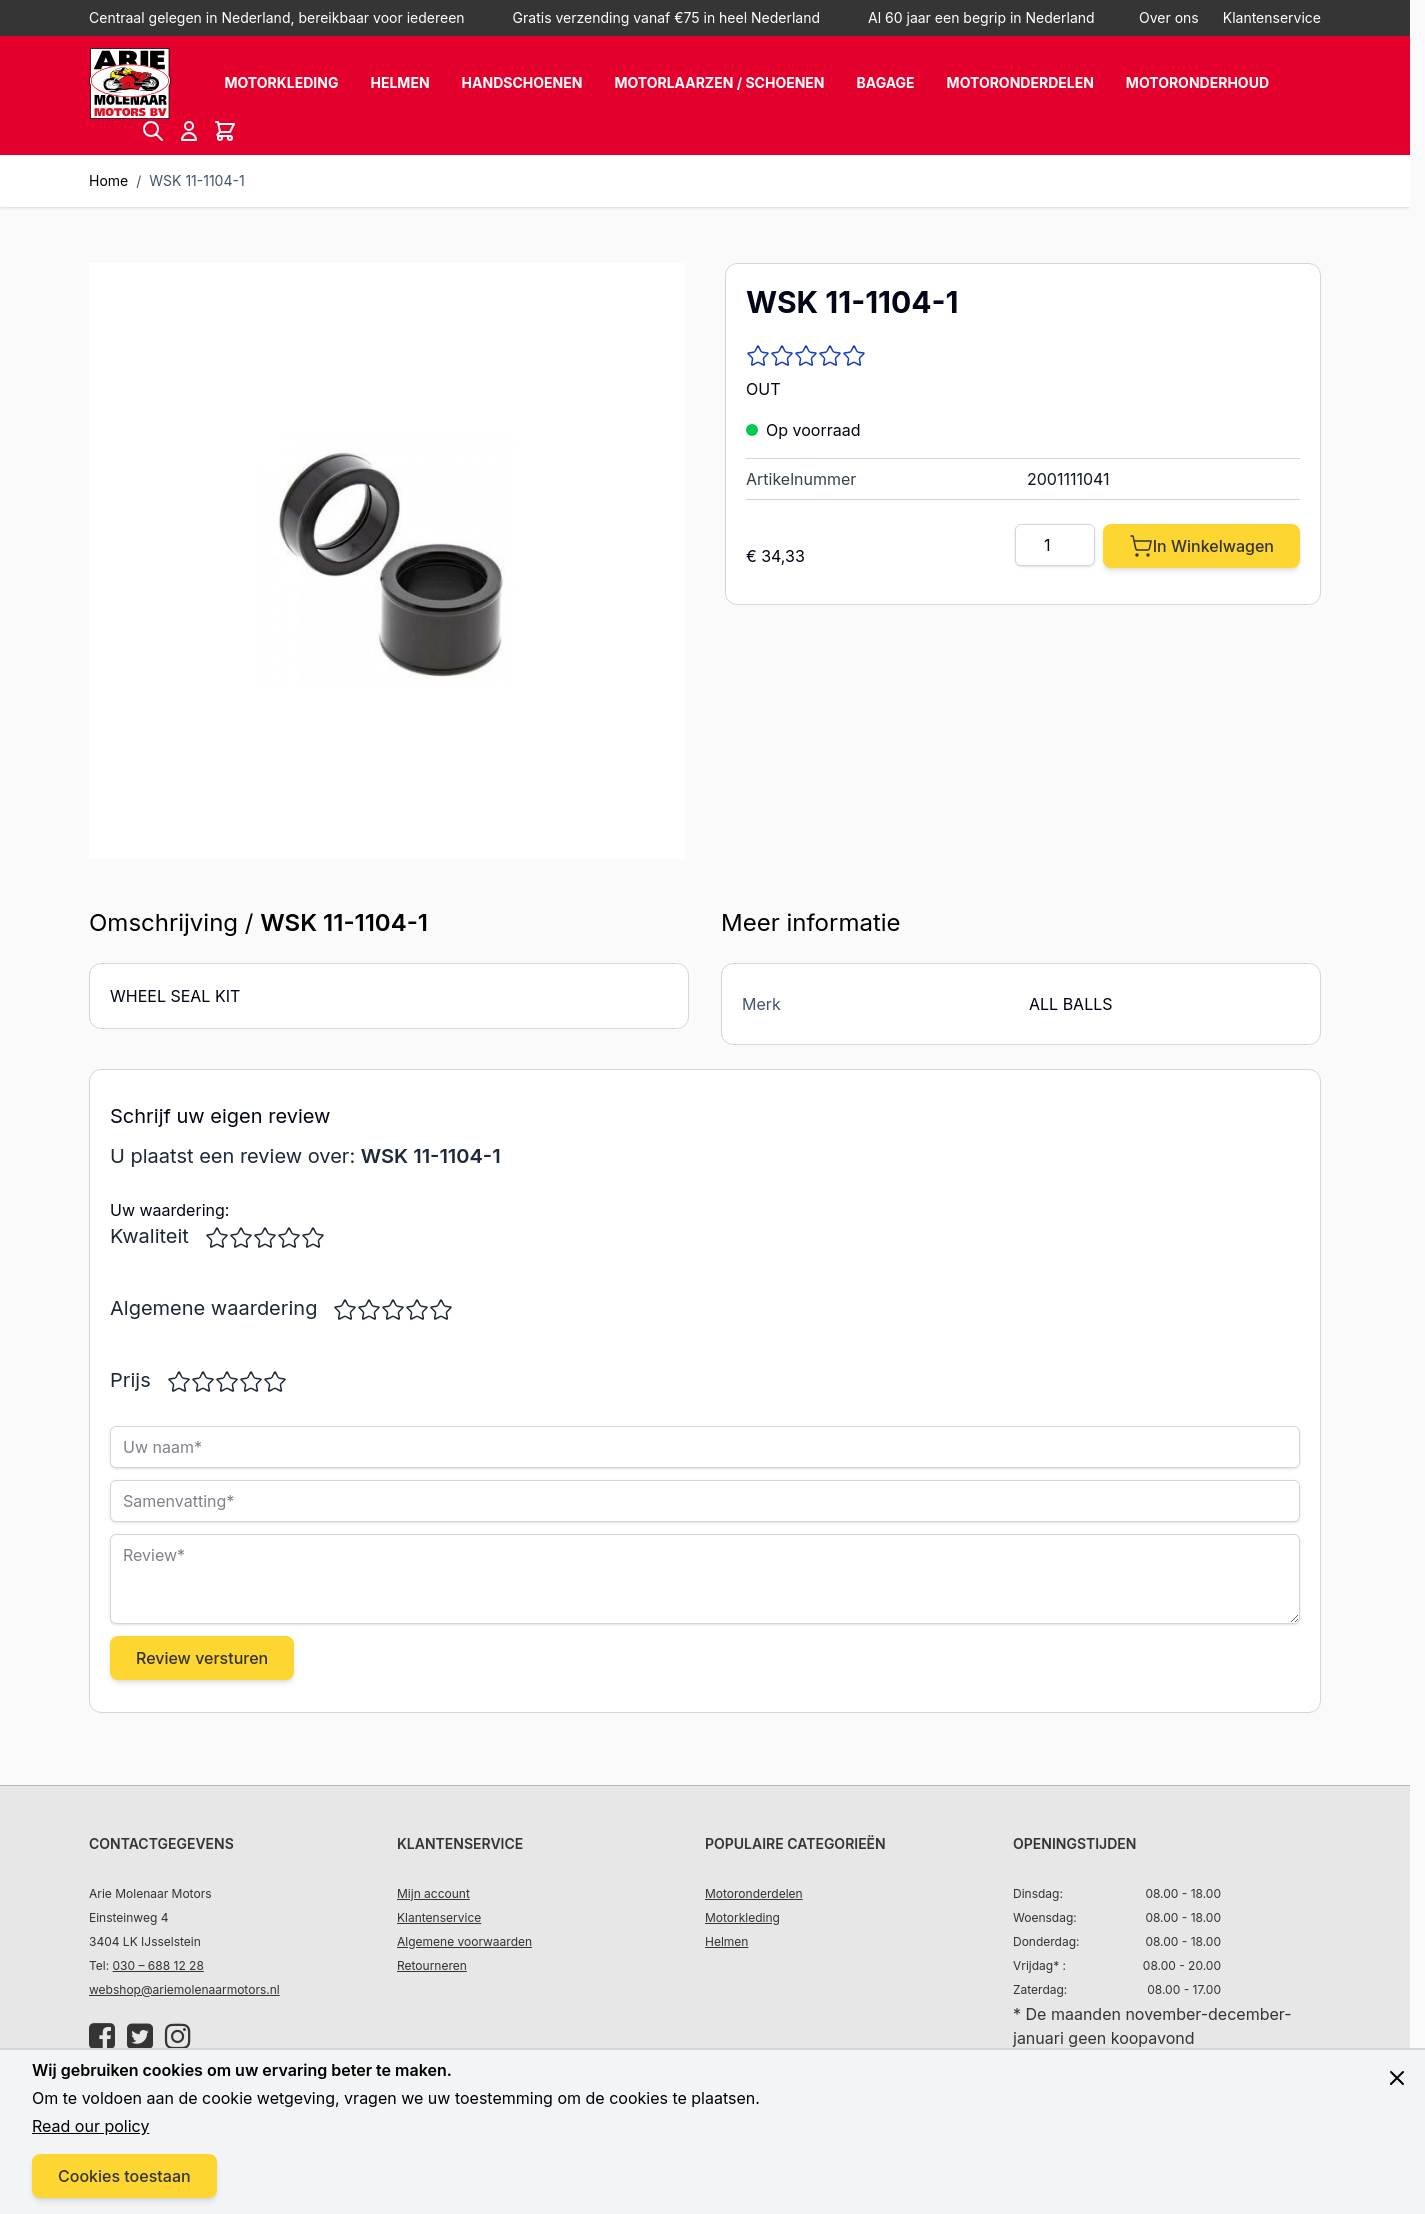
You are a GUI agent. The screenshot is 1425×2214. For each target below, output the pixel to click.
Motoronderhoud (1197, 82)
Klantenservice (1272, 17)
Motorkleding (281, 82)
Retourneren (432, 1965)
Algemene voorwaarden (464, 1941)
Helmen (399, 82)
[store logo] (130, 83)
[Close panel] (1397, 2078)
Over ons (1169, 17)
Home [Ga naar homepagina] (108, 180)
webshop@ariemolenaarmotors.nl (184, 1989)
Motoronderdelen (1020, 82)
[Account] (189, 131)
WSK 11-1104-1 (196, 180)
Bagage (886, 82)
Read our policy (90, 2126)
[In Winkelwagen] (1201, 546)
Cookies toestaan (124, 2176)
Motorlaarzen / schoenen (719, 82)
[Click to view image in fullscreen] (387, 561)
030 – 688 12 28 (158, 1965)
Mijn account (433, 1893)
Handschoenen (522, 82)
